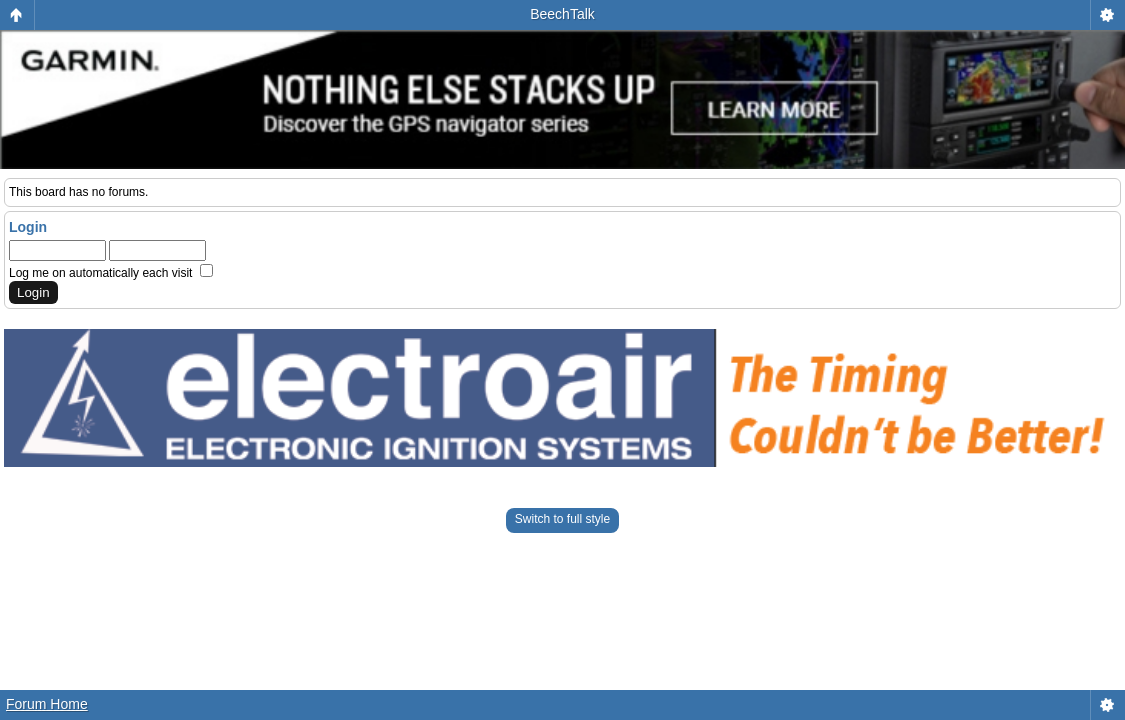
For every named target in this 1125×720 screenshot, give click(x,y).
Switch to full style (562, 519)
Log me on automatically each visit (111, 273)
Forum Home (47, 704)
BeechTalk (562, 14)
